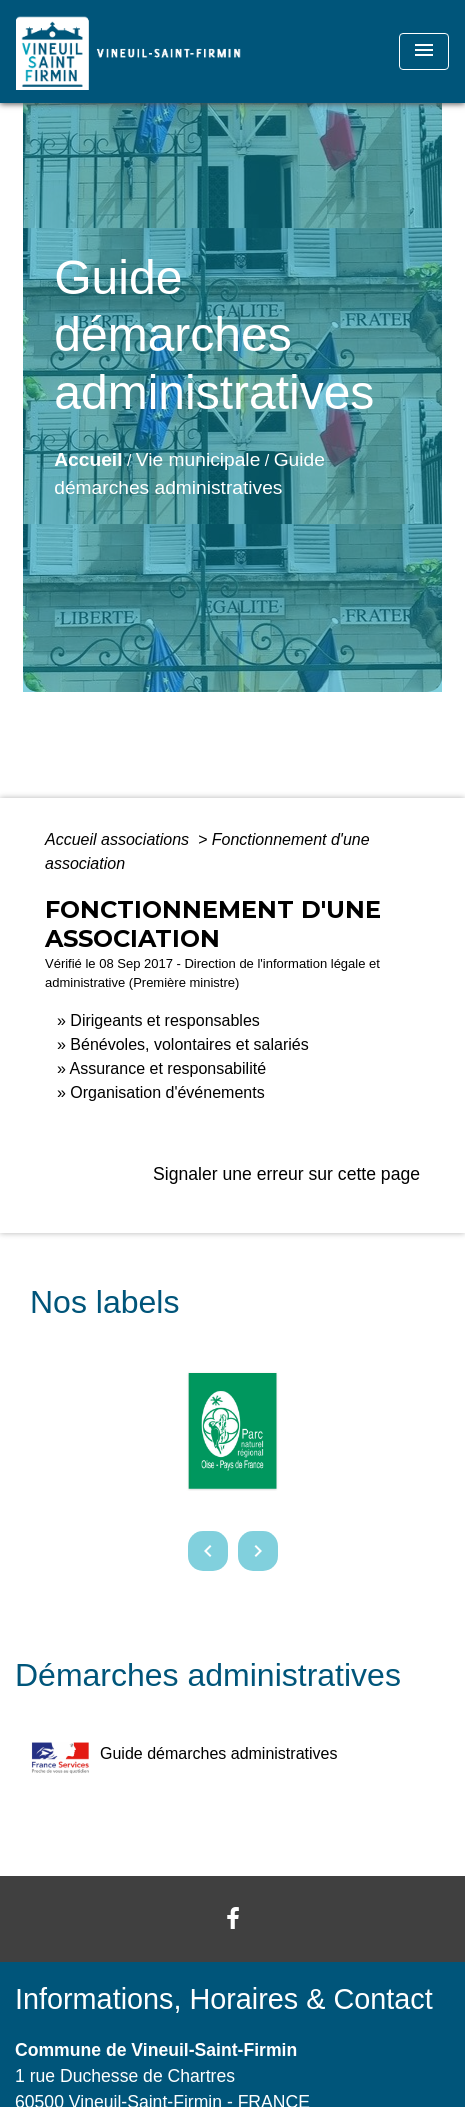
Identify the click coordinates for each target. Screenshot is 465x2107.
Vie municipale (198, 459)
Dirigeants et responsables (164, 1020)
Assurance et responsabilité (167, 1068)
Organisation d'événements (167, 1092)
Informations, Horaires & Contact (224, 1999)
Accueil (88, 459)
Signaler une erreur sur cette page (286, 1174)
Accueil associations (119, 839)
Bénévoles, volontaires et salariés (189, 1044)
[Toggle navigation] (424, 51)
